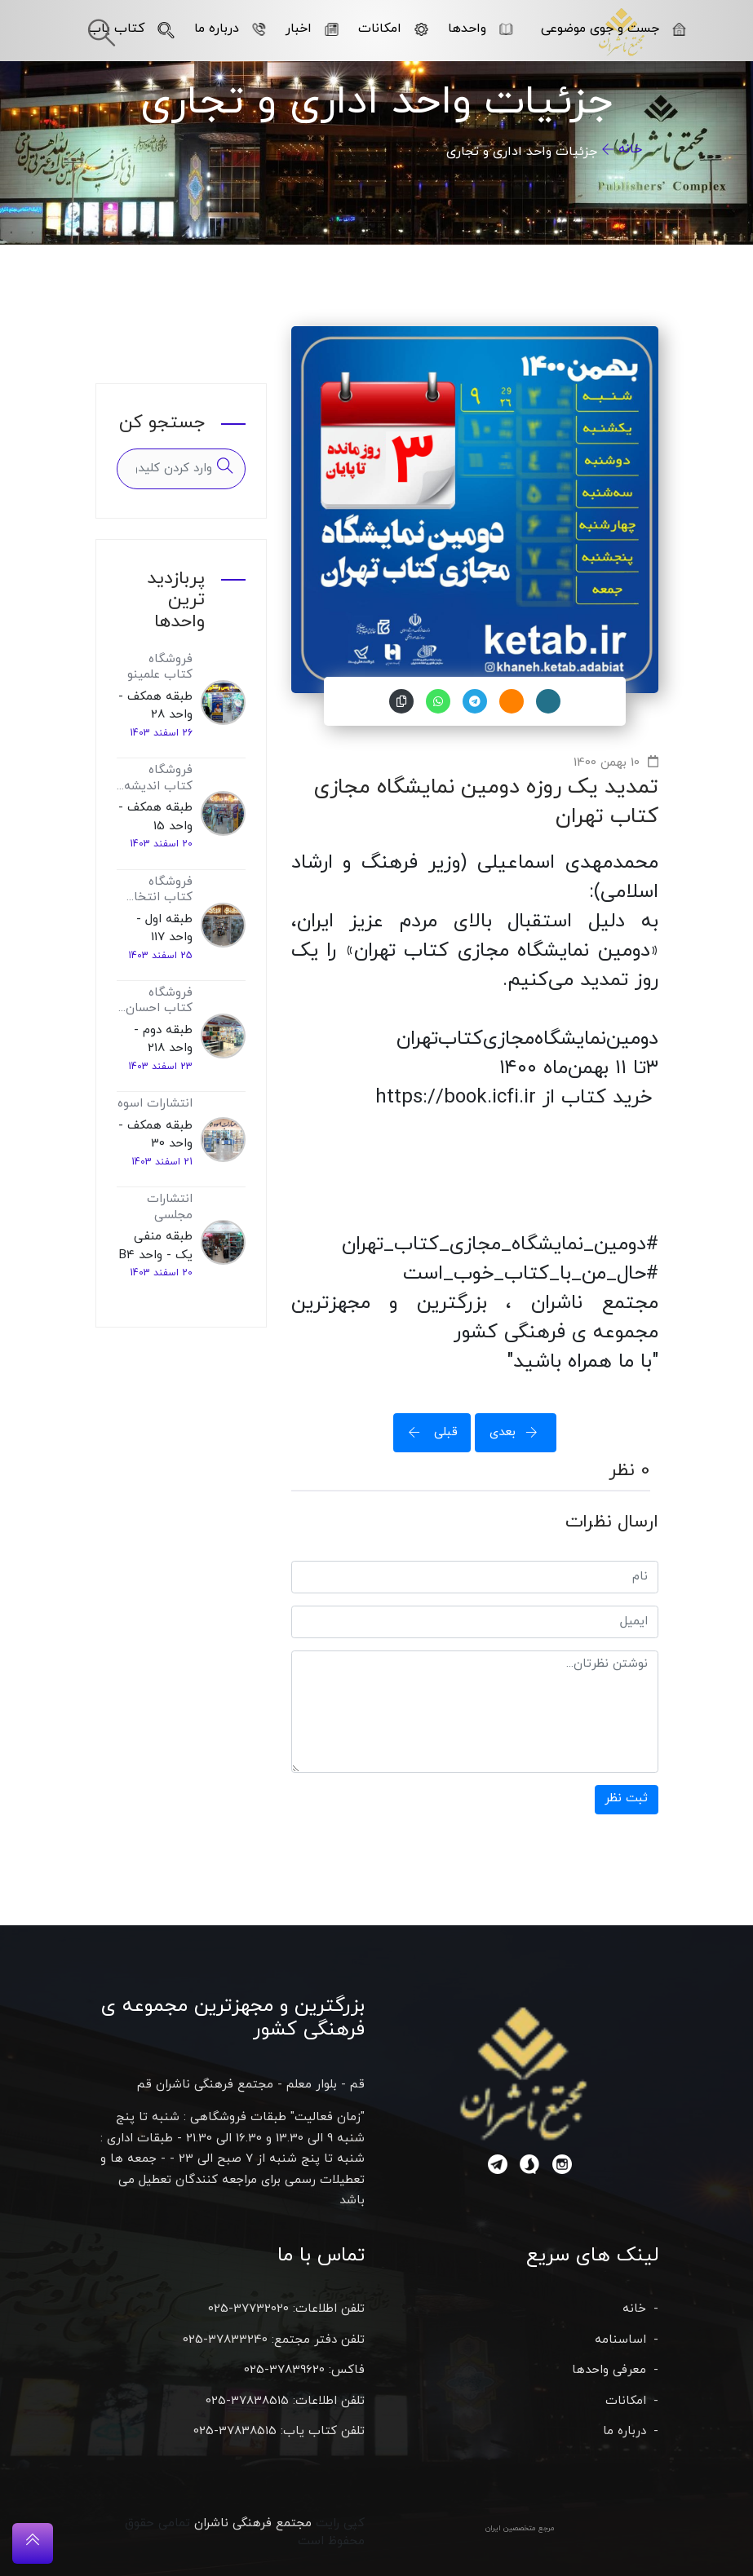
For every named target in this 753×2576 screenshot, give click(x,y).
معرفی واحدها (609, 2370)
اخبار (312, 29)
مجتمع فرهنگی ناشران (253, 2523)
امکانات (392, 29)
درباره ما (229, 29)
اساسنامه (620, 2339)
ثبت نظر (626, 1798)
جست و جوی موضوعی (613, 29)
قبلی (428, 1432)
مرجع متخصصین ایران (520, 2528)
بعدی (518, 1432)
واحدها (480, 29)
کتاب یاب (131, 29)
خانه (630, 149)
